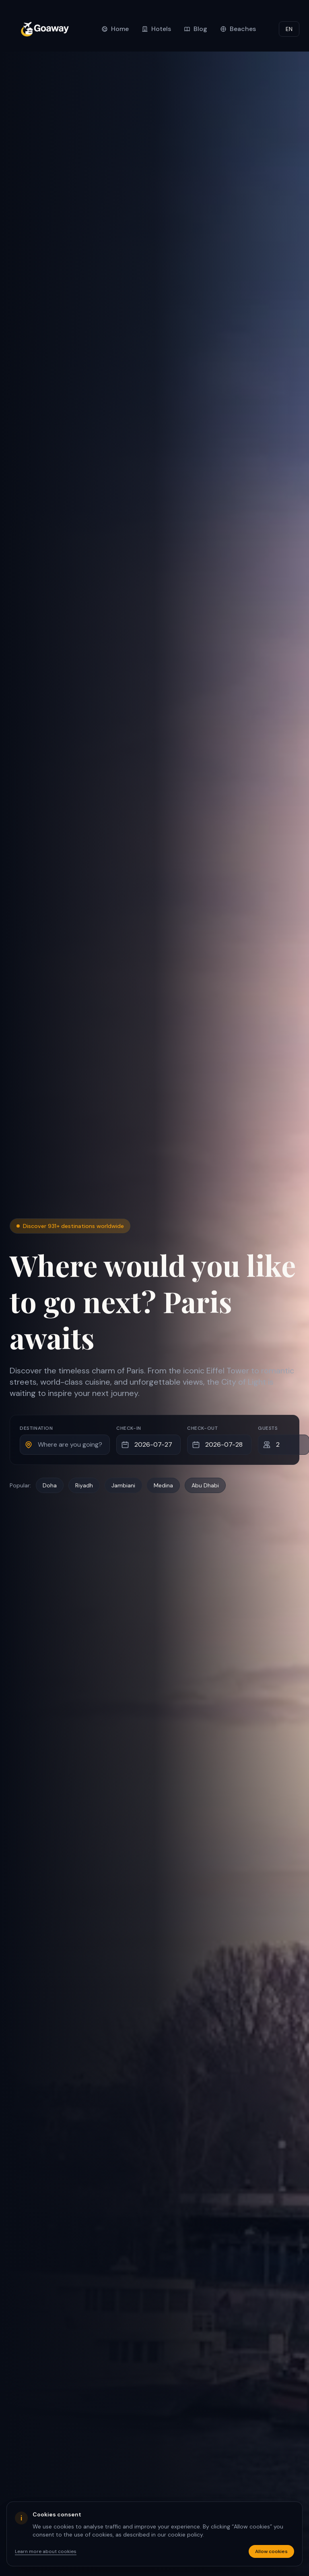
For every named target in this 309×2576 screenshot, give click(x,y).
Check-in (128, 1428)
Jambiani (123, 1485)
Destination (36, 1428)
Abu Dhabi (205, 1485)
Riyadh (84, 1485)
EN (289, 29)
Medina (163, 1485)
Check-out (202, 1428)
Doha (50, 1485)
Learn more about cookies (45, 2551)
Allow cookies (271, 2551)
